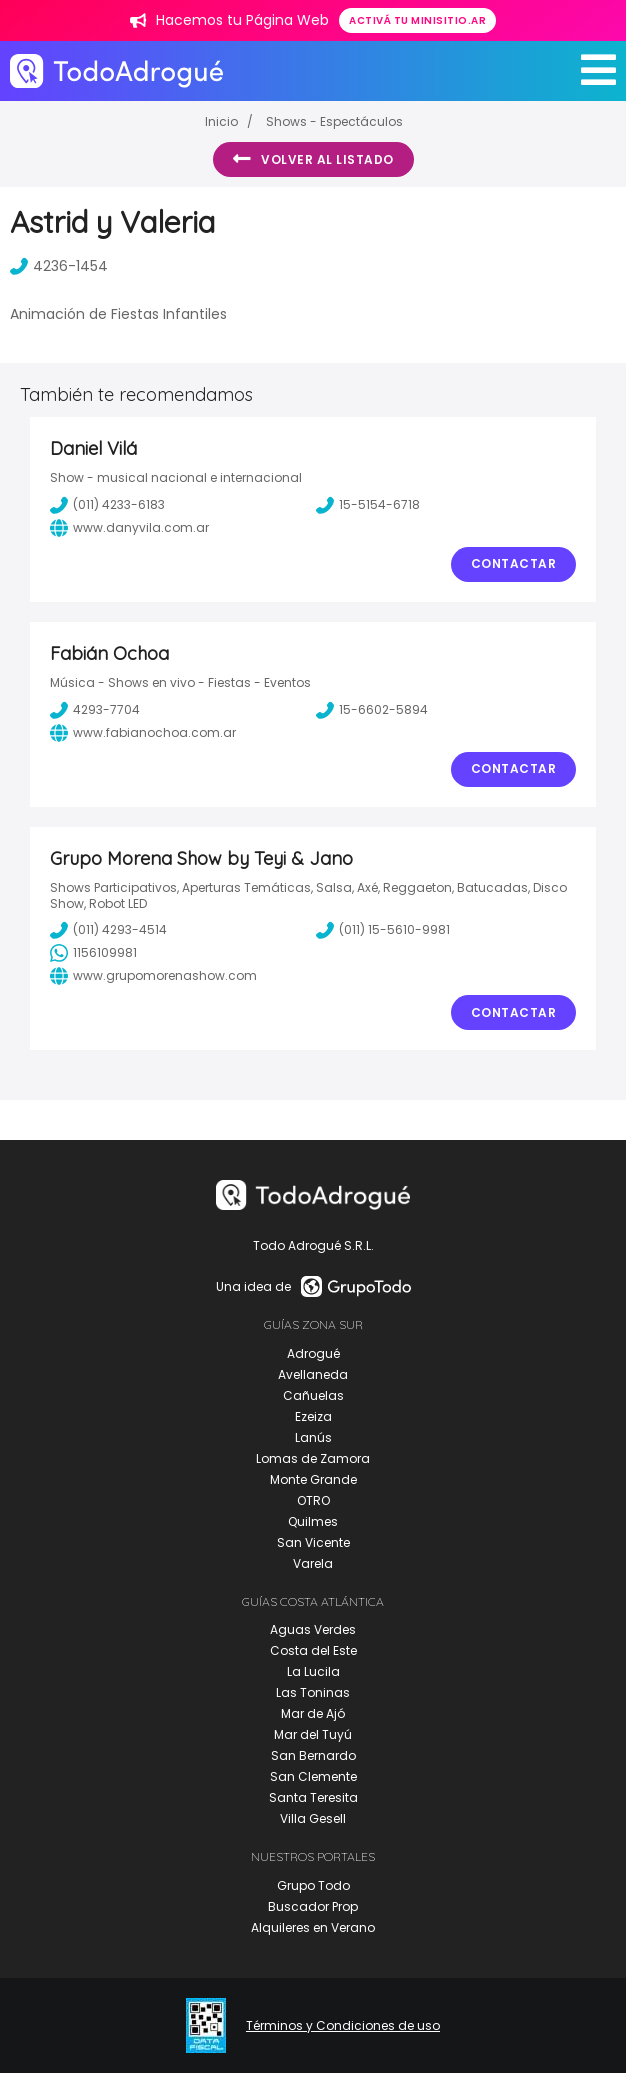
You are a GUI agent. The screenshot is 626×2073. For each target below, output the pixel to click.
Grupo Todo (313, 1885)
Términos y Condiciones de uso (343, 2026)
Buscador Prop (313, 1906)
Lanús (313, 1437)
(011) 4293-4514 (108, 930)
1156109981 (93, 953)
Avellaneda (313, 1374)
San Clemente (313, 1776)
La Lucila (313, 1671)
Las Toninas (313, 1692)
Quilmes (313, 1521)
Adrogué (313, 1353)
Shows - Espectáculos (334, 121)
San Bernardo (313, 1755)
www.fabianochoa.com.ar (143, 733)
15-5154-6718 (368, 505)
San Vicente (313, 1542)
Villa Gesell (313, 1818)
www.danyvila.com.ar (129, 528)
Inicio (221, 121)
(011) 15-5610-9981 (383, 930)
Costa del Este (313, 1650)
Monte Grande (313, 1479)
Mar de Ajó (313, 1713)
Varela (313, 1563)
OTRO (313, 1500)
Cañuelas (313, 1395)
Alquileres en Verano (313, 1927)
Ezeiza (313, 1416)
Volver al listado (313, 159)
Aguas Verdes (313, 1629)
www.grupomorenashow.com (153, 976)
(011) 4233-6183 (107, 505)
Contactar (514, 563)
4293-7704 (95, 710)
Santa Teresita (313, 1797)
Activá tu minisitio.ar (417, 20)
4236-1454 (59, 266)
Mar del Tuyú (313, 1734)
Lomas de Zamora (313, 1458)
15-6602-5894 (372, 710)
